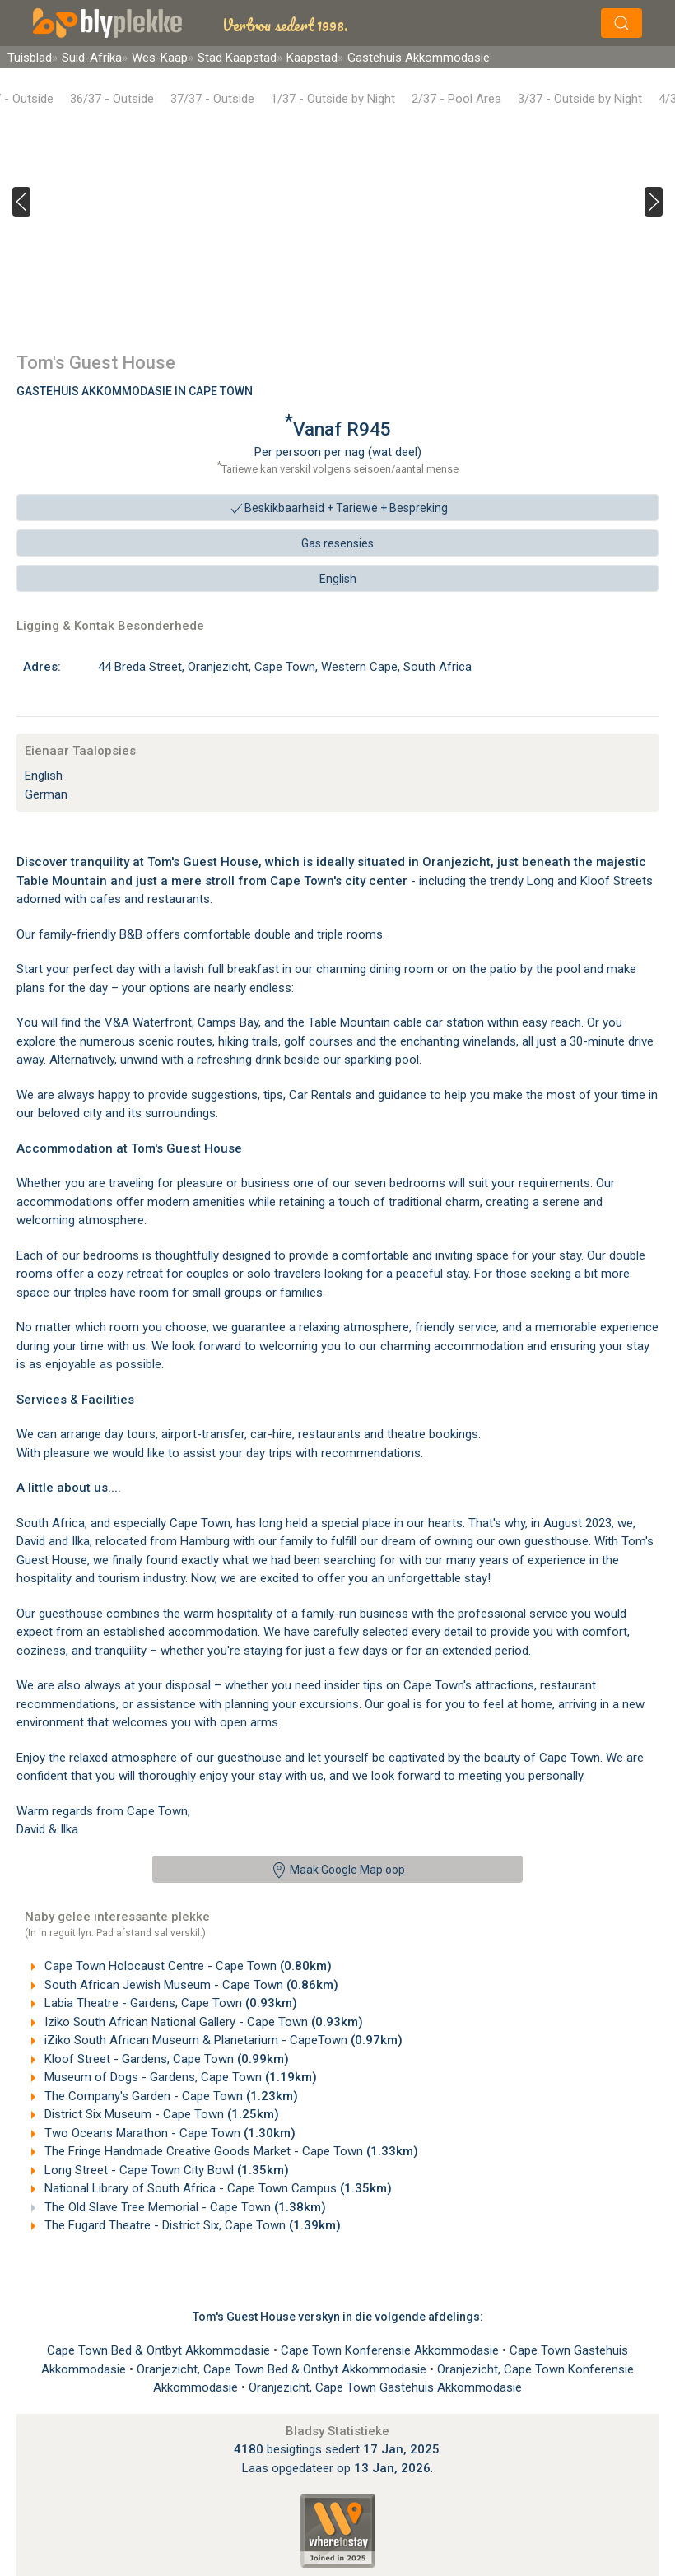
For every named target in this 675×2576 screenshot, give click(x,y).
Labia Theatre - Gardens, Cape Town (169, 2003)
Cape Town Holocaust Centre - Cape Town (186, 1966)
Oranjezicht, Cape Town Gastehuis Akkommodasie (385, 2387)
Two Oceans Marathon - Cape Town (168, 2133)
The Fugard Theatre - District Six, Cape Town (191, 2225)
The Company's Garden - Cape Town (169, 2096)
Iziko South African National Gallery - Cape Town (202, 2022)
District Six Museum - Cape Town (160, 2114)
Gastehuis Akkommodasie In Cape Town (134, 391)
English (337, 578)
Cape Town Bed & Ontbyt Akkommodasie (160, 2350)
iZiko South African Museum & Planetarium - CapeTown (222, 2040)
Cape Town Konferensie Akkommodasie (391, 2350)
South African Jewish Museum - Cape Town (189, 1984)
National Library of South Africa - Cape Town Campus (216, 2188)
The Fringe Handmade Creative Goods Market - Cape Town (229, 2151)
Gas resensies (337, 543)
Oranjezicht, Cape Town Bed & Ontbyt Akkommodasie (283, 2369)
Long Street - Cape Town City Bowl (165, 2170)
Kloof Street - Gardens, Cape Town (165, 2059)
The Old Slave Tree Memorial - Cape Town (183, 2207)
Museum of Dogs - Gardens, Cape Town (179, 2077)
